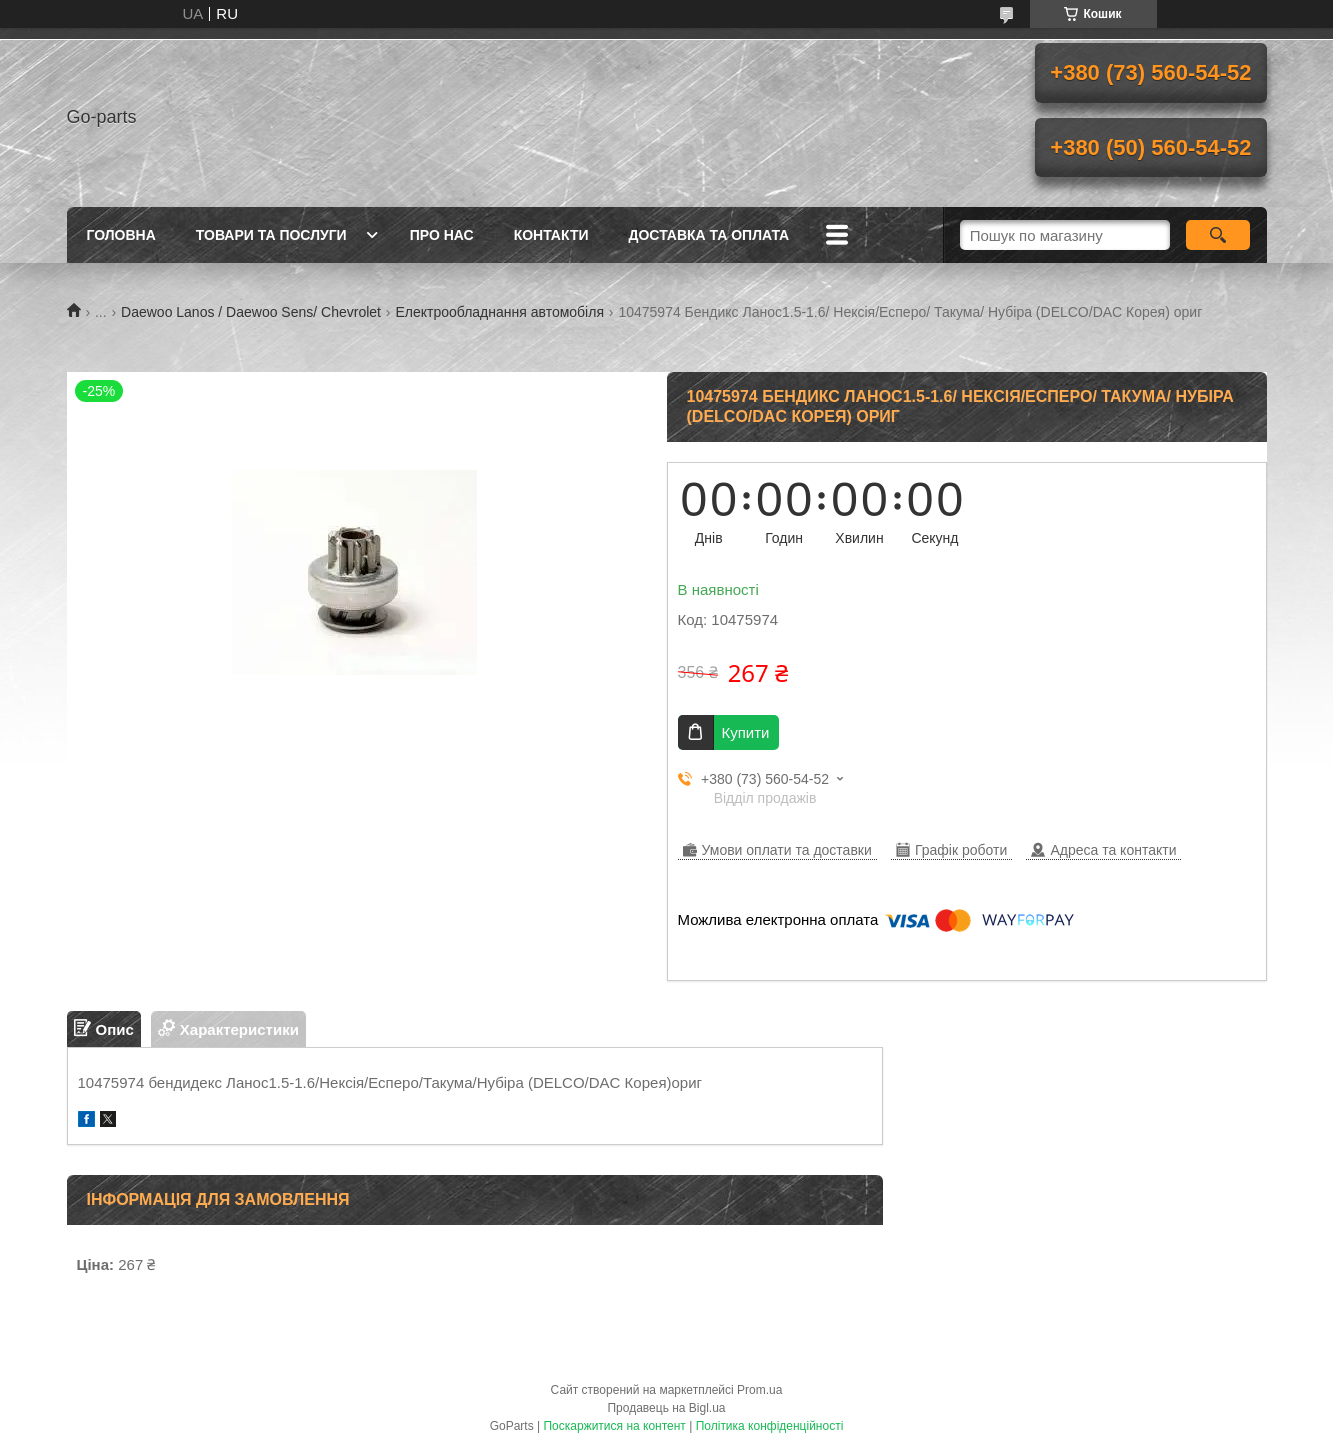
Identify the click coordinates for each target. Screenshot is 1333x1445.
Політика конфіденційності (770, 1426)
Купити (746, 732)
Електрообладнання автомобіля (499, 312)
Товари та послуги (271, 235)
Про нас (442, 235)
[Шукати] (1218, 235)
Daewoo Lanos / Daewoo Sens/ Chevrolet (251, 312)
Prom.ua (759, 1390)
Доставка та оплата (709, 235)
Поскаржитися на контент (614, 1426)
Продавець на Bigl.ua (666, 1408)
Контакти (551, 235)
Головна (121, 235)
